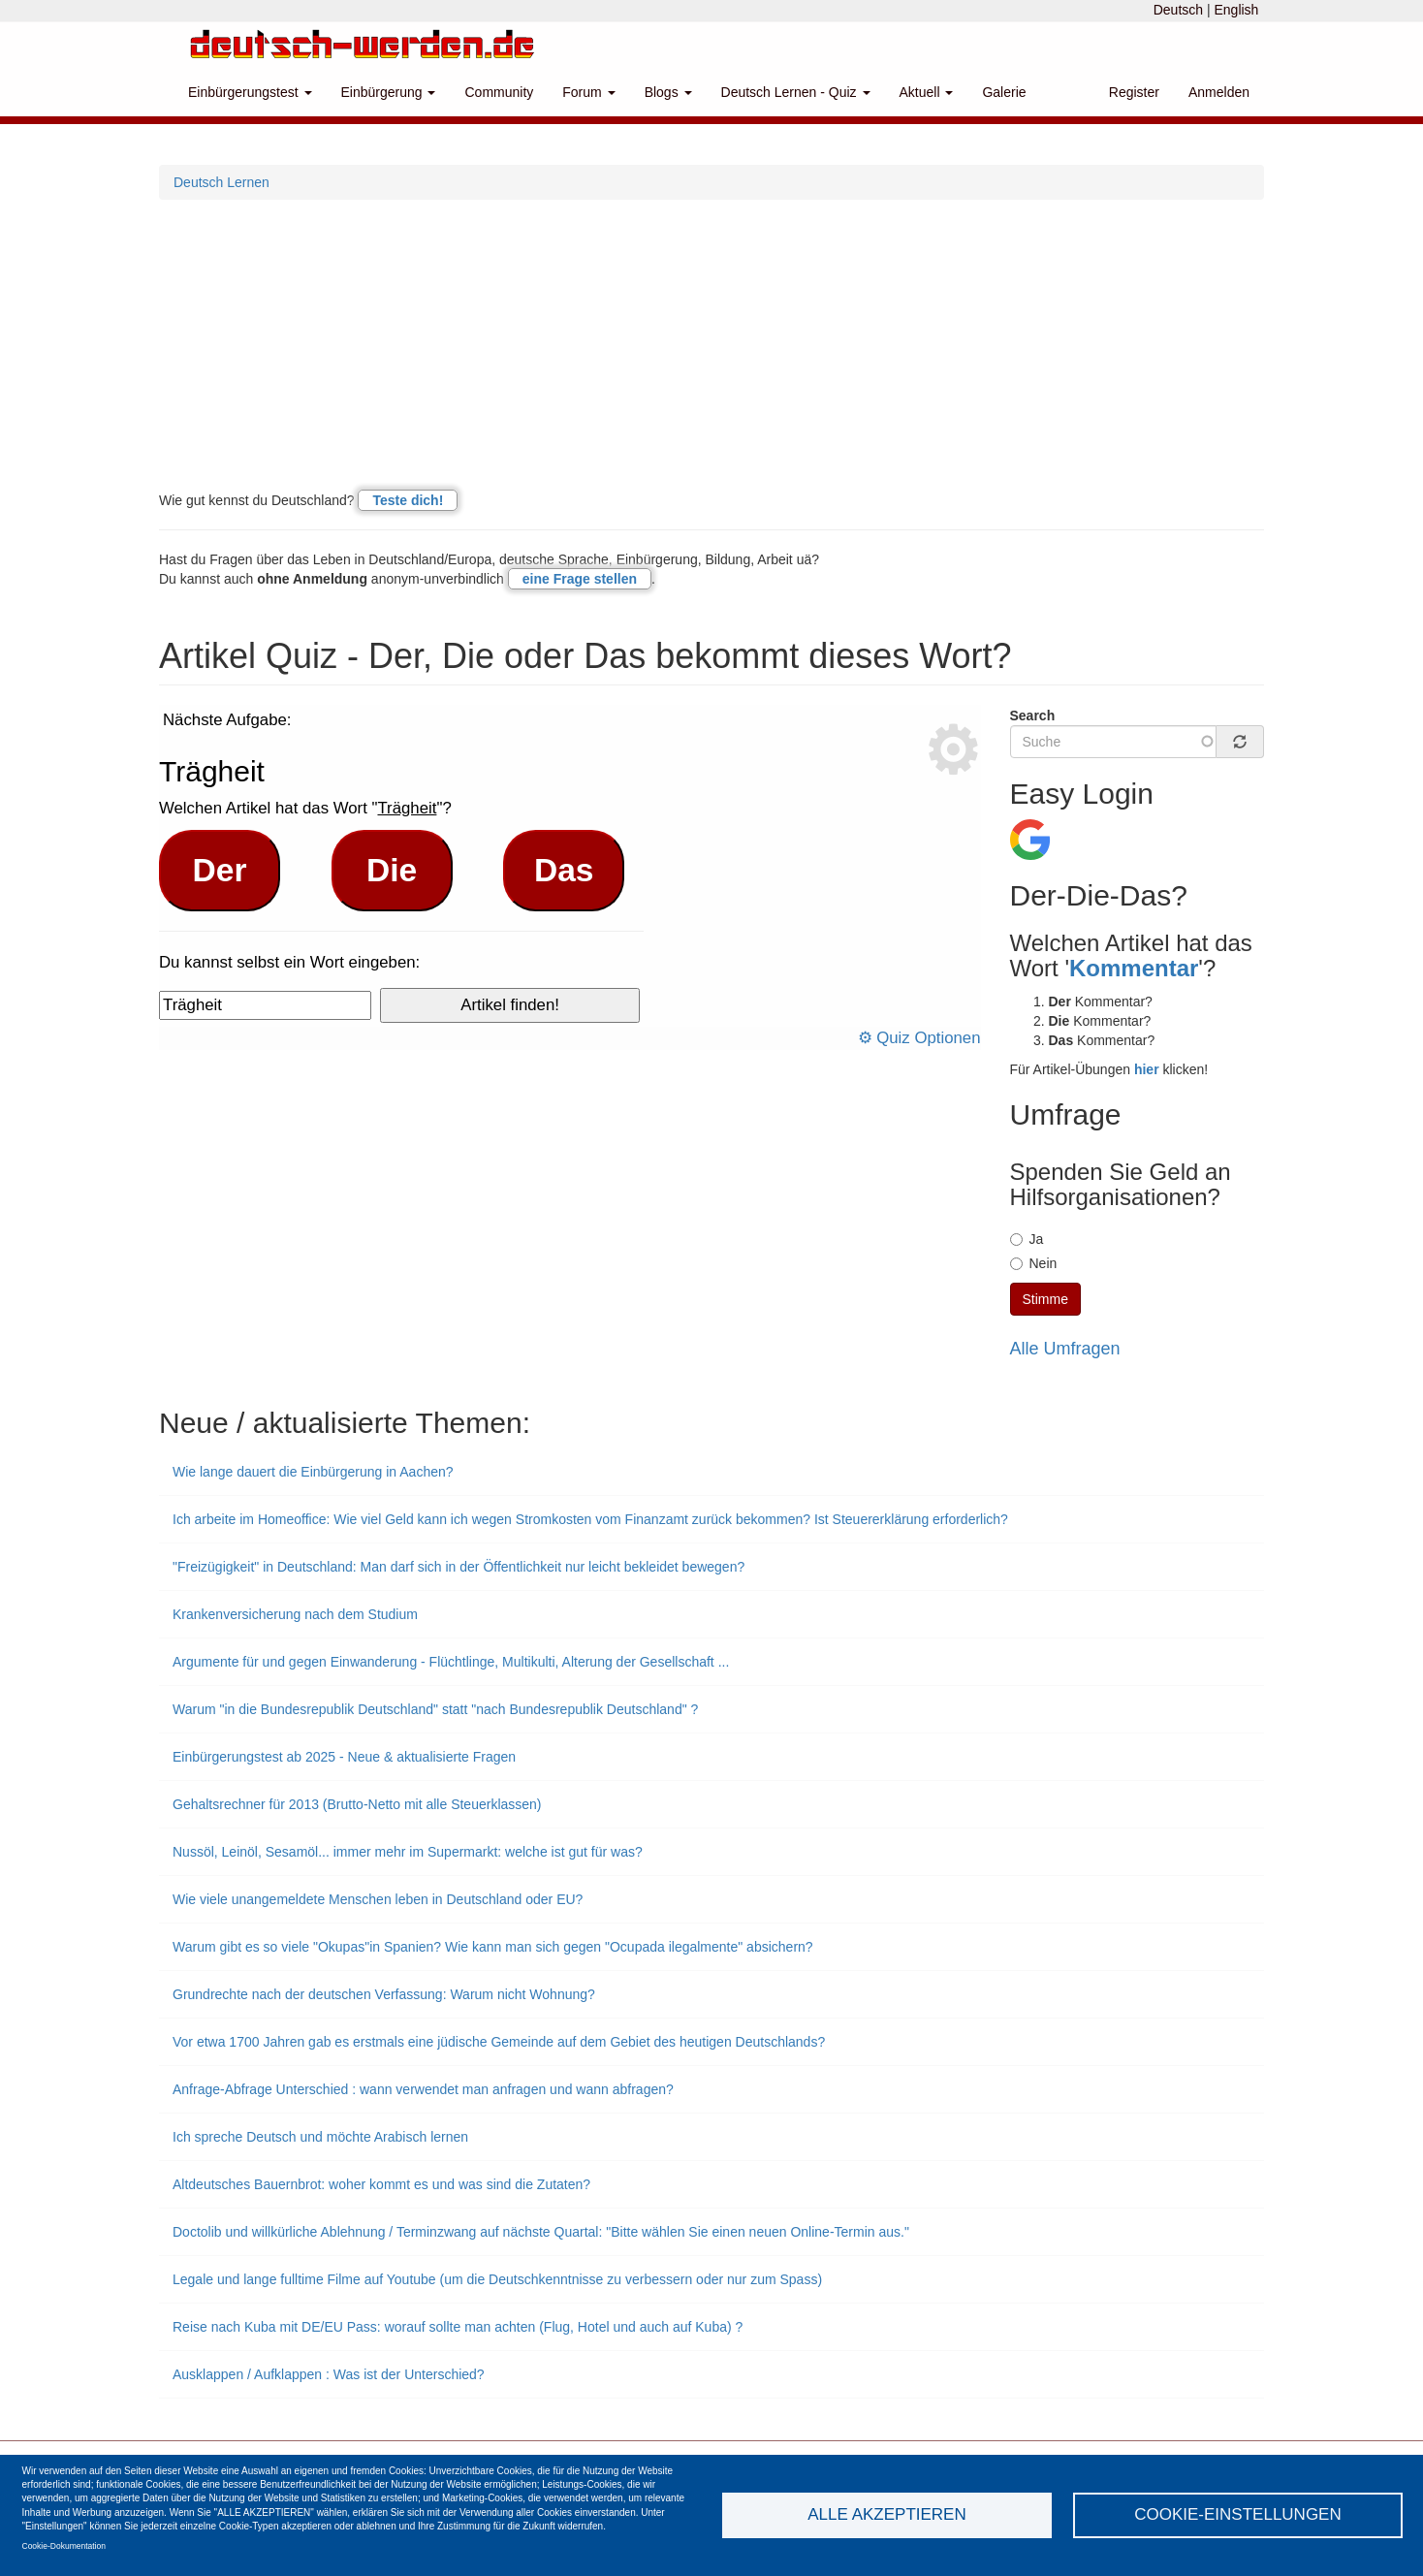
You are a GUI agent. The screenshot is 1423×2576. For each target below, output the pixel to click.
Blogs (668, 92)
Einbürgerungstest (250, 92)
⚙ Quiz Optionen (919, 1038)
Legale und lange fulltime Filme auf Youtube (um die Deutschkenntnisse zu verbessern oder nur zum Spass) (497, 2279)
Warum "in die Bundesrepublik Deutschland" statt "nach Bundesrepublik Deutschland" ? (435, 1709)
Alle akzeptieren (886, 2514)
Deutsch (1178, 9)
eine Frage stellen (579, 579)
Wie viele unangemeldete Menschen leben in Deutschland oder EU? (378, 1899)
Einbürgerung (388, 92)
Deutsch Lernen (221, 182)
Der (220, 870)
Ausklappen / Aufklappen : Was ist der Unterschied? (329, 2374)
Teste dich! (407, 500)
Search (1033, 715)
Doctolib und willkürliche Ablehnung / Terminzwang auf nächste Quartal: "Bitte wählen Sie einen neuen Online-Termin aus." (541, 2232)
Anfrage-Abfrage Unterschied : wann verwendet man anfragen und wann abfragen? (423, 2089)
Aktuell (927, 92)
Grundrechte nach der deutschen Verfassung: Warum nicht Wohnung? (384, 1994)
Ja (1027, 1239)
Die (391, 870)
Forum (588, 92)
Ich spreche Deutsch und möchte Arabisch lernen (320, 2137)
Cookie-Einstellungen (1238, 2514)
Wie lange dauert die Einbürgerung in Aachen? (313, 1471)
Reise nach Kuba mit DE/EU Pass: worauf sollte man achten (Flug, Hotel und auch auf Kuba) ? (458, 2327)
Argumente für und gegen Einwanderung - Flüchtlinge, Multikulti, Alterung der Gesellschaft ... (451, 1662)
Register (1134, 92)
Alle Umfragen (1065, 1348)
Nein (1034, 1263)
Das (564, 870)
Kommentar (1133, 968)
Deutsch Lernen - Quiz (795, 92)
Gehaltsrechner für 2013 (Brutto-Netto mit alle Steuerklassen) (357, 1804)
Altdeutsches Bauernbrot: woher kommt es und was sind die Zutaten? (381, 2184)
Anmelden (1218, 92)
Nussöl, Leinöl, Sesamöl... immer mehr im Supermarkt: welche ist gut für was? (408, 1852)
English (1236, 9)
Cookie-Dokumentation (64, 2546)
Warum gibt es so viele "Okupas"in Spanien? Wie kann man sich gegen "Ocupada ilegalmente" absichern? (493, 1947)
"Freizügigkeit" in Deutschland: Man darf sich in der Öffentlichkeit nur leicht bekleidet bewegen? (458, 1566)
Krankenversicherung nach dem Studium (295, 1614)
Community (498, 92)
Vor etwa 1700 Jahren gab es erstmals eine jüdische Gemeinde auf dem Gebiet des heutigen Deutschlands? (499, 2042)
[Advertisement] (711, 345)
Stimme (1045, 1299)
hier (1146, 1069)
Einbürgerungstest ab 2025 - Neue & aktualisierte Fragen (344, 1757)
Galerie (1004, 92)
